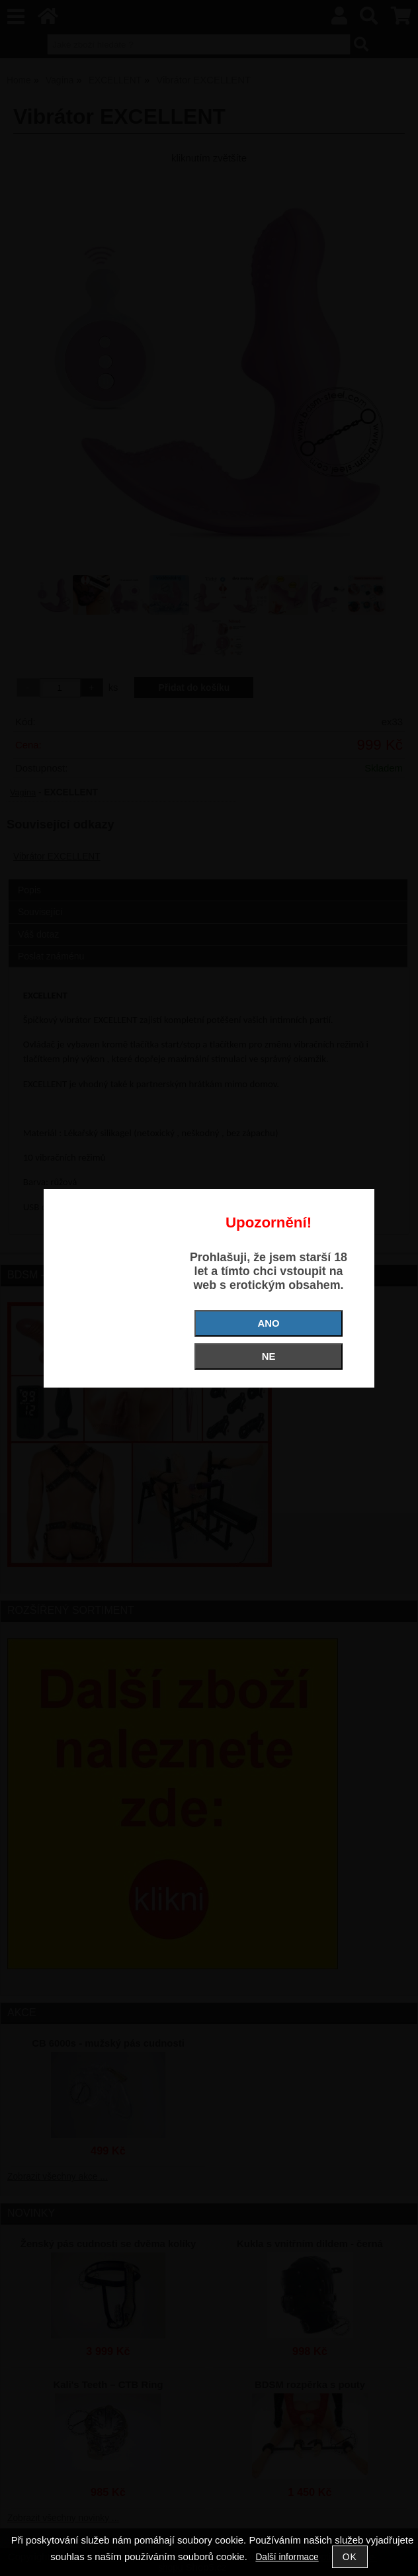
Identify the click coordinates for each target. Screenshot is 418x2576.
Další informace (286, 2557)
